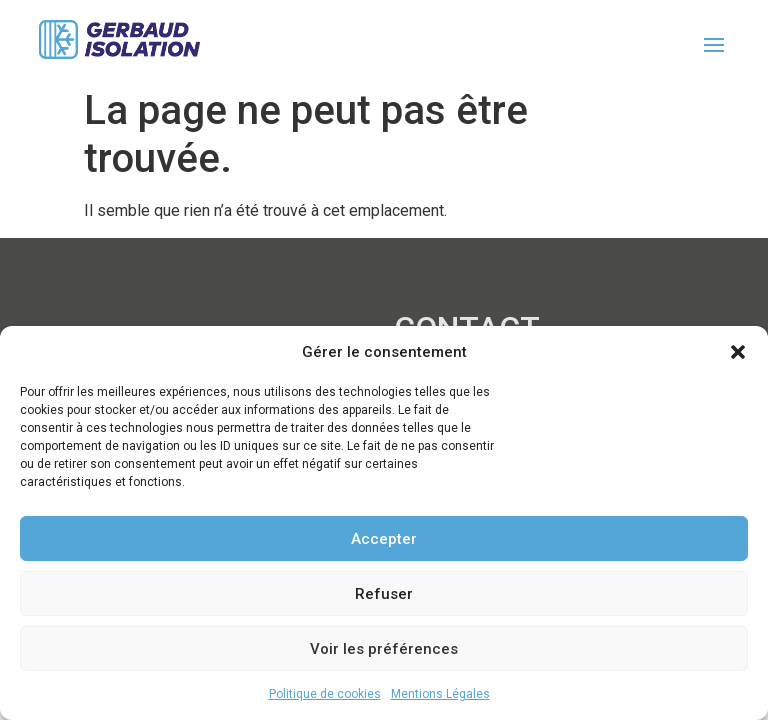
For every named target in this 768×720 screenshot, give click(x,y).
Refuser (384, 594)
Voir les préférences (384, 649)
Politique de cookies (325, 694)
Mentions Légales (440, 694)
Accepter (384, 539)
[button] (738, 352)
